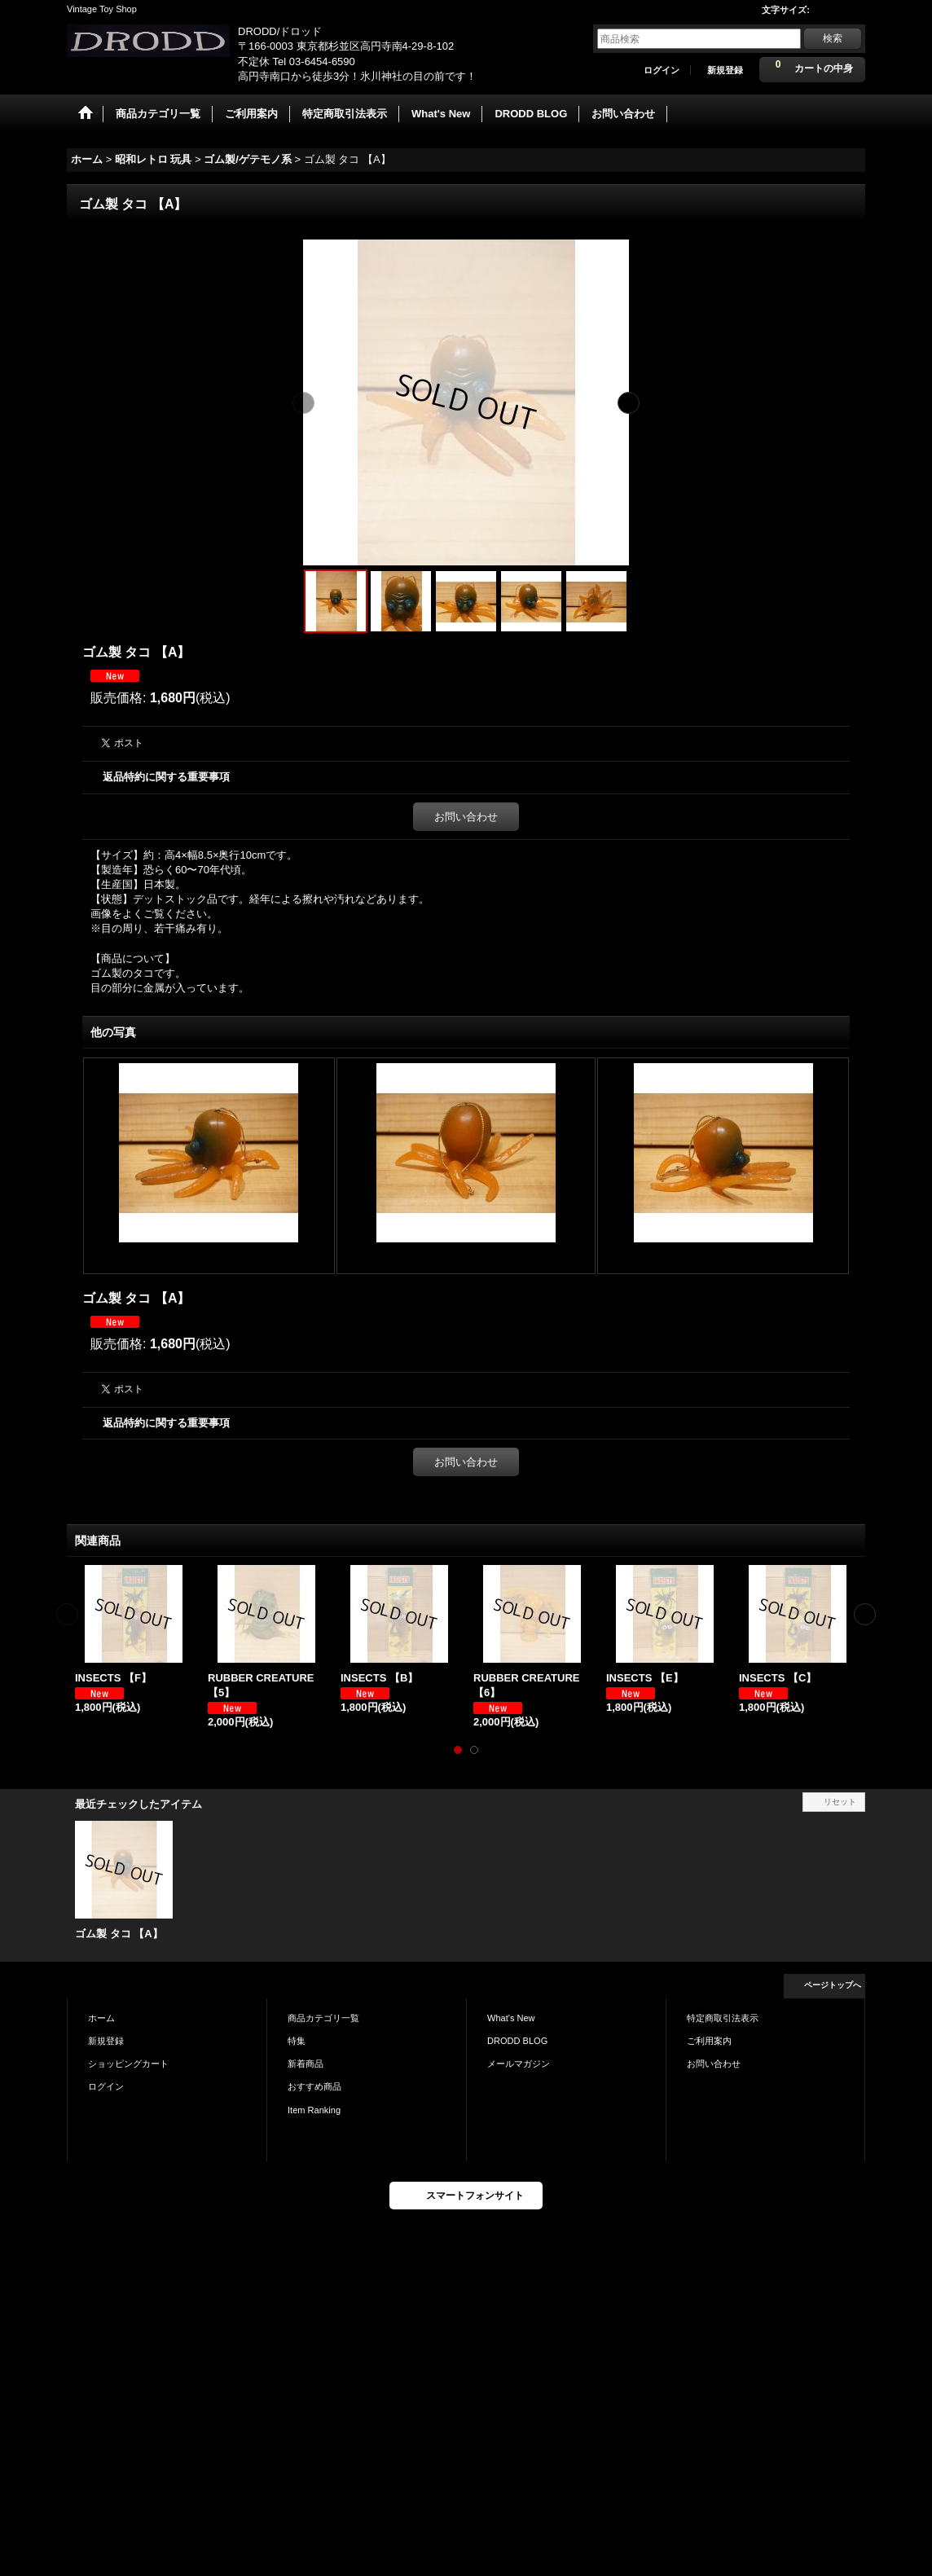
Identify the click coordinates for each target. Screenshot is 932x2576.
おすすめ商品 (314, 2086)
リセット (840, 1801)
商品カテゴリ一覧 (323, 2018)
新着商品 (305, 2063)
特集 (297, 2041)
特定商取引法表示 (722, 2018)
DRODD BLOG (517, 2041)
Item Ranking (314, 2110)
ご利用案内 (709, 2041)
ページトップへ (832, 1984)
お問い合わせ (466, 817)
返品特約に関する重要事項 (166, 777)
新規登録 (725, 70)
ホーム (101, 2018)
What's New (511, 2018)
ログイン (661, 70)
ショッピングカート (128, 2063)
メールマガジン (518, 2063)
